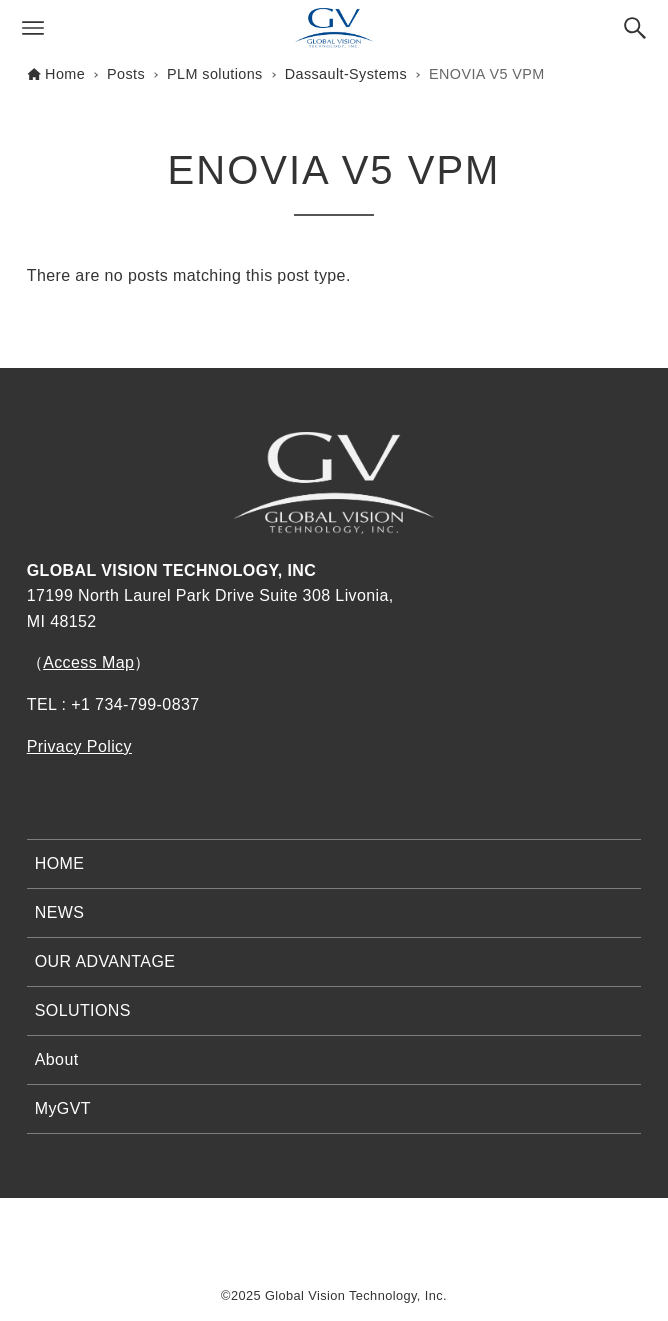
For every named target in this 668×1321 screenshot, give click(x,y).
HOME (60, 863)
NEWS (60, 912)
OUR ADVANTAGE (105, 961)
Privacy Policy (79, 746)
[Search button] (635, 28)
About (57, 1059)
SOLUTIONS (83, 1010)
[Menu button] (33, 28)
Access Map (88, 662)
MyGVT (63, 1108)
